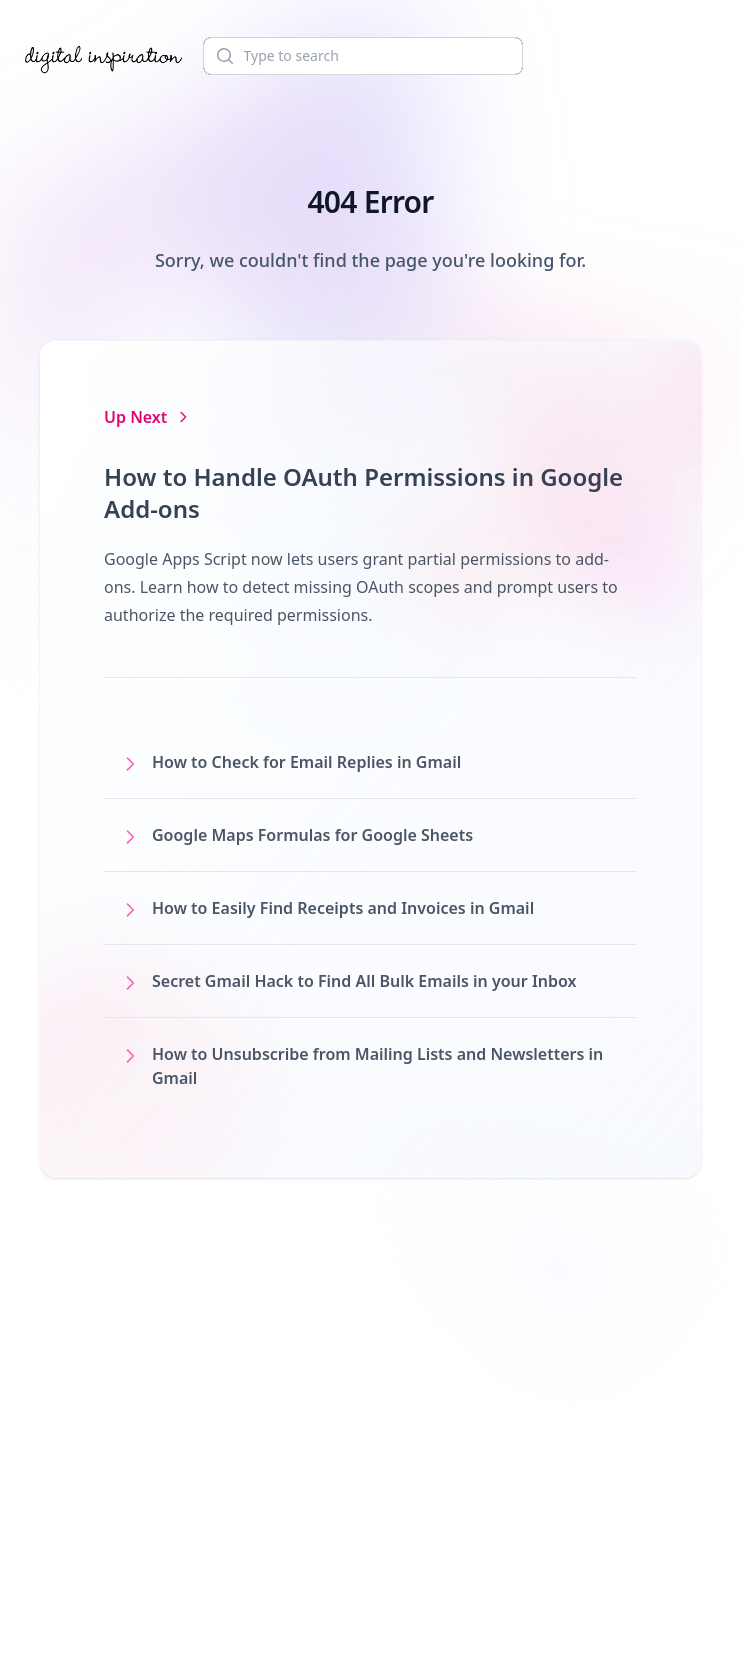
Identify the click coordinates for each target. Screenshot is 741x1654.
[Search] (363, 56)
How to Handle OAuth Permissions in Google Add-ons (363, 492)
